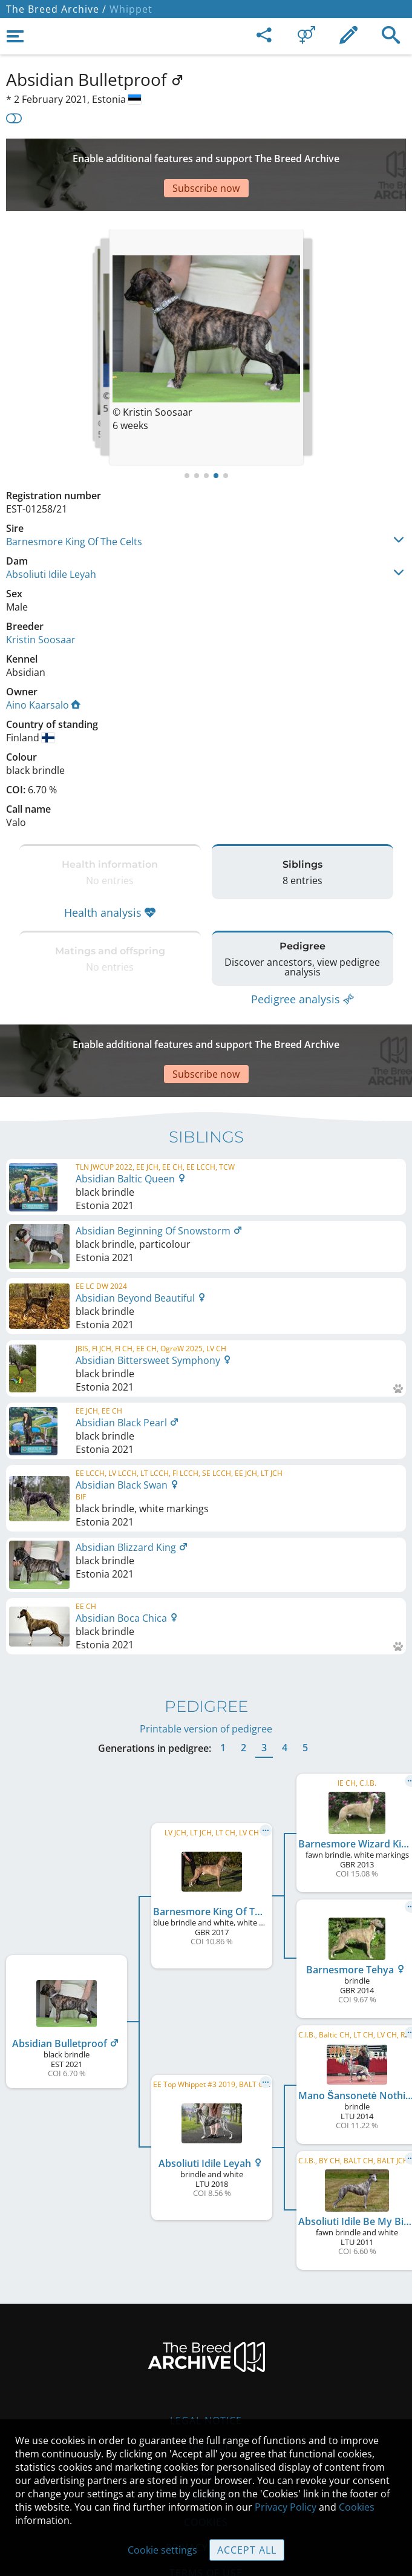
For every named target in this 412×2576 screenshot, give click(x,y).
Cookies (356, 2507)
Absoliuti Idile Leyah (51, 538)
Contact (206, 2385)
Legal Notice (206, 2360)
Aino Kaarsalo (43, 668)
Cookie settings (162, 2550)
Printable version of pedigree (206, 1668)
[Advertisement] (206, 156)
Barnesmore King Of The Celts (74, 505)
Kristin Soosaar (41, 603)
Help (206, 2410)
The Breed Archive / (56, 9)
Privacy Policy (285, 2507)
